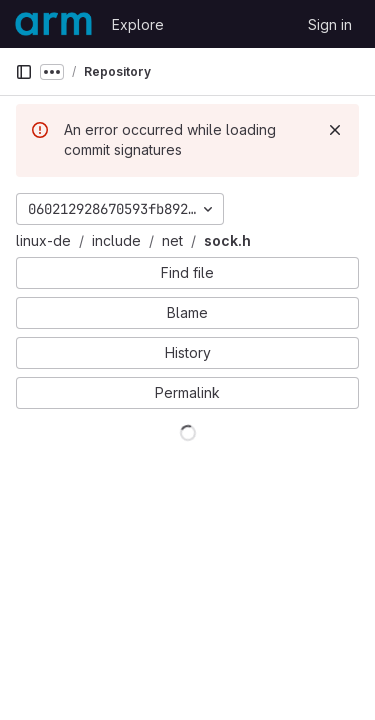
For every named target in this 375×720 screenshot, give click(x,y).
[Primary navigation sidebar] (24, 72)
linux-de (43, 240)
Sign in (330, 24)
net (172, 240)
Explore (138, 24)
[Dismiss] (335, 130)
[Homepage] (53, 24)
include (116, 240)
